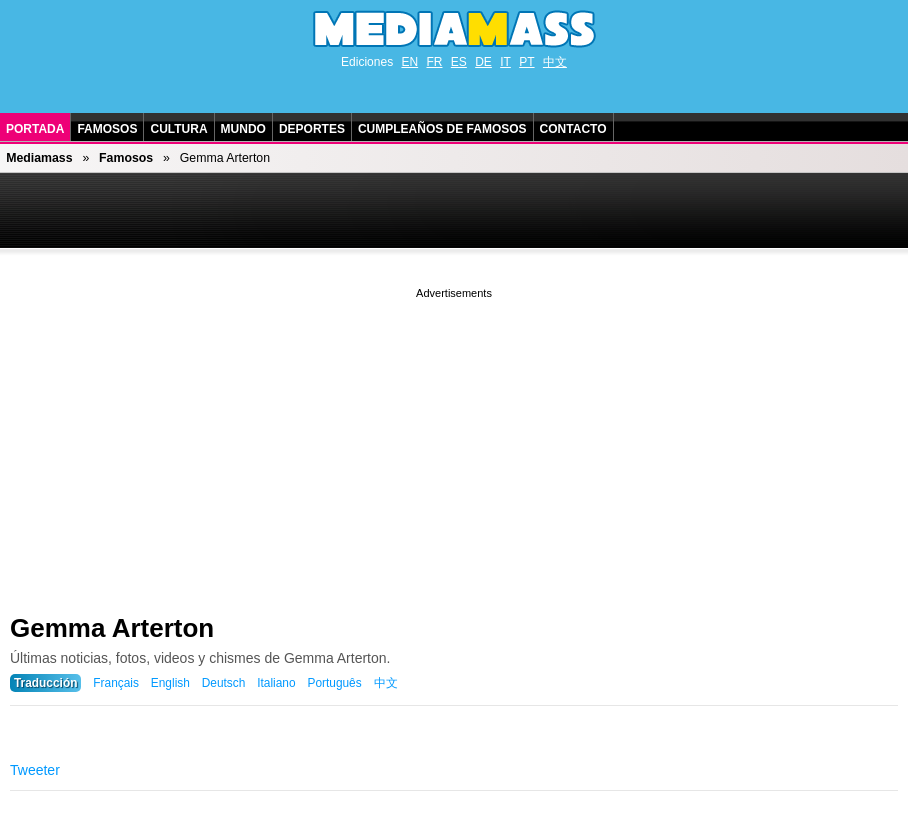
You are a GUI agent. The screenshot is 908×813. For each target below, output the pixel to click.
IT (505, 62)
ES (459, 62)
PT (526, 62)
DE (483, 62)
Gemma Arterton (112, 628)
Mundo (243, 129)
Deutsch (224, 683)
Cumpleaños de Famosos (442, 129)
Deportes (312, 129)
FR (434, 62)
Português (334, 683)
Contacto (573, 129)
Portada (35, 129)
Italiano (276, 683)
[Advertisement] (454, 443)
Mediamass (39, 158)
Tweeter (35, 770)
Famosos (107, 129)
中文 (555, 62)
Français (116, 683)
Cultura (178, 129)
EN (409, 62)
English (170, 683)
